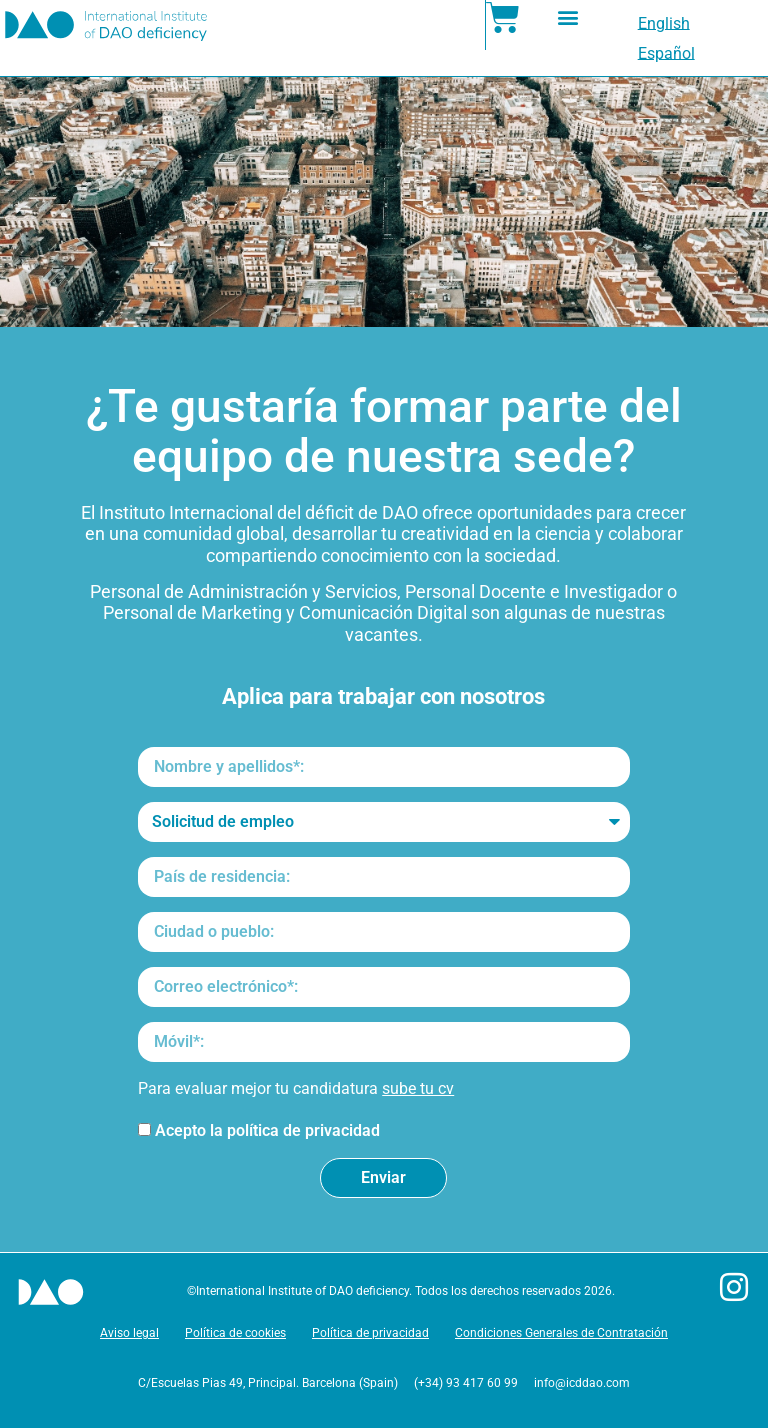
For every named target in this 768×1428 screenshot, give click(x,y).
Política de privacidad (370, 1333)
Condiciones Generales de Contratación (561, 1333)
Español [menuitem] (666, 53)
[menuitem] (664, 24)
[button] (567, 16)
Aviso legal (129, 1333)
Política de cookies (235, 1333)
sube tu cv (418, 1088)
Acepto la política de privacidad (267, 1131)
